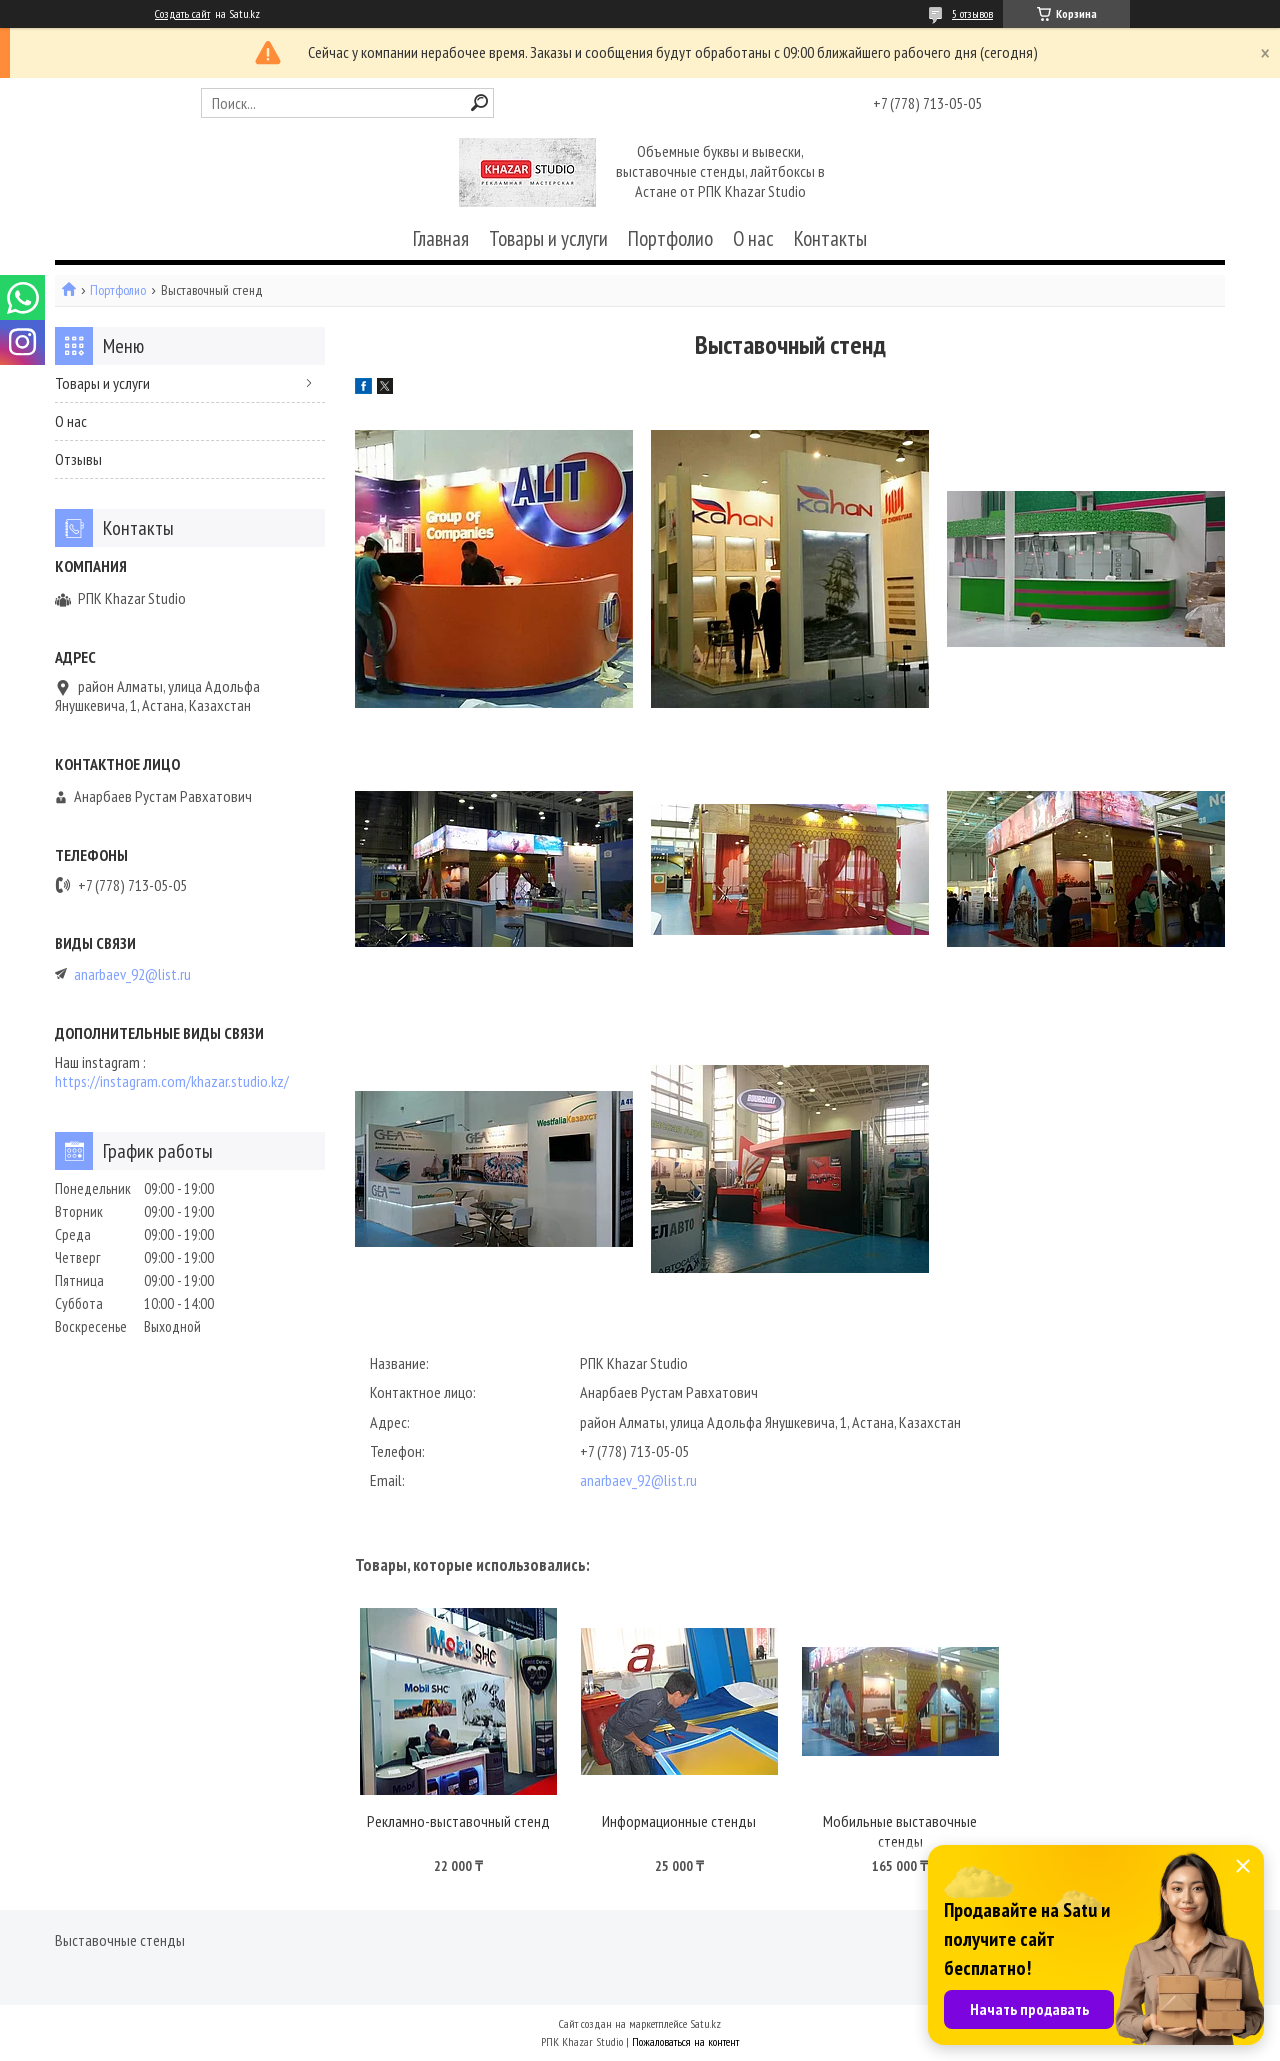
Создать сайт (182, 14)
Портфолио (670, 238)
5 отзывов (972, 13)
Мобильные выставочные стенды (900, 1831)
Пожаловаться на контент (685, 2041)
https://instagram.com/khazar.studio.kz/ (172, 1081)
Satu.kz (705, 2023)
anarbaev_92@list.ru (638, 1480)
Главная (441, 238)
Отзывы (78, 459)
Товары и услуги (548, 238)
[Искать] (479, 102)
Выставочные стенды (120, 1940)
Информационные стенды (679, 1821)
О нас (753, 238)
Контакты (830, 238)
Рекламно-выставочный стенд (458, 1821)
